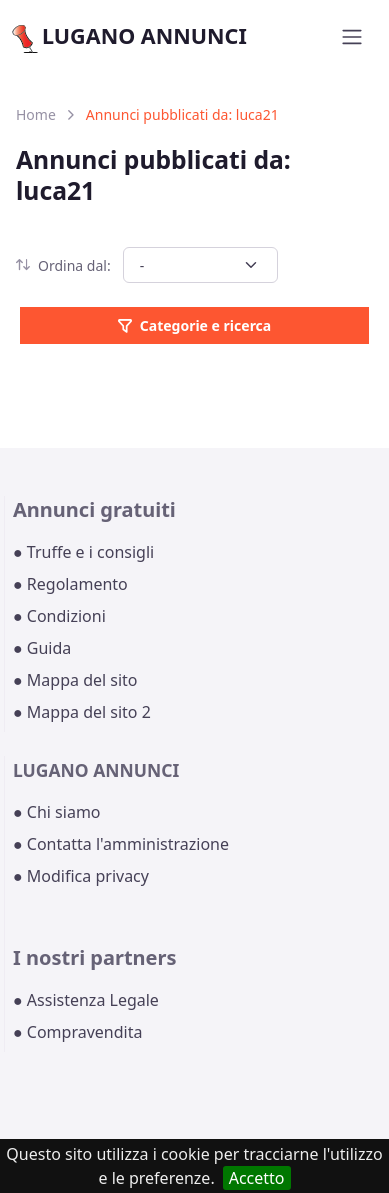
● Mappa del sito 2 (82, 712)
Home (36, 114)
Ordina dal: (63, 265)
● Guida (42, 648)
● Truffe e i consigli (83, 552)
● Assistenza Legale (86, 1000)
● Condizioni (59, 616)
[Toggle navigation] (352, 37)
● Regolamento (70, 584)
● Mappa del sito (75, 680)
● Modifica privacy (81, 876)
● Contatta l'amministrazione (121, 844)
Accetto (257, 1178)
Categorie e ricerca (194, 325)
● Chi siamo (57, 812)
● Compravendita (77, 1032)
